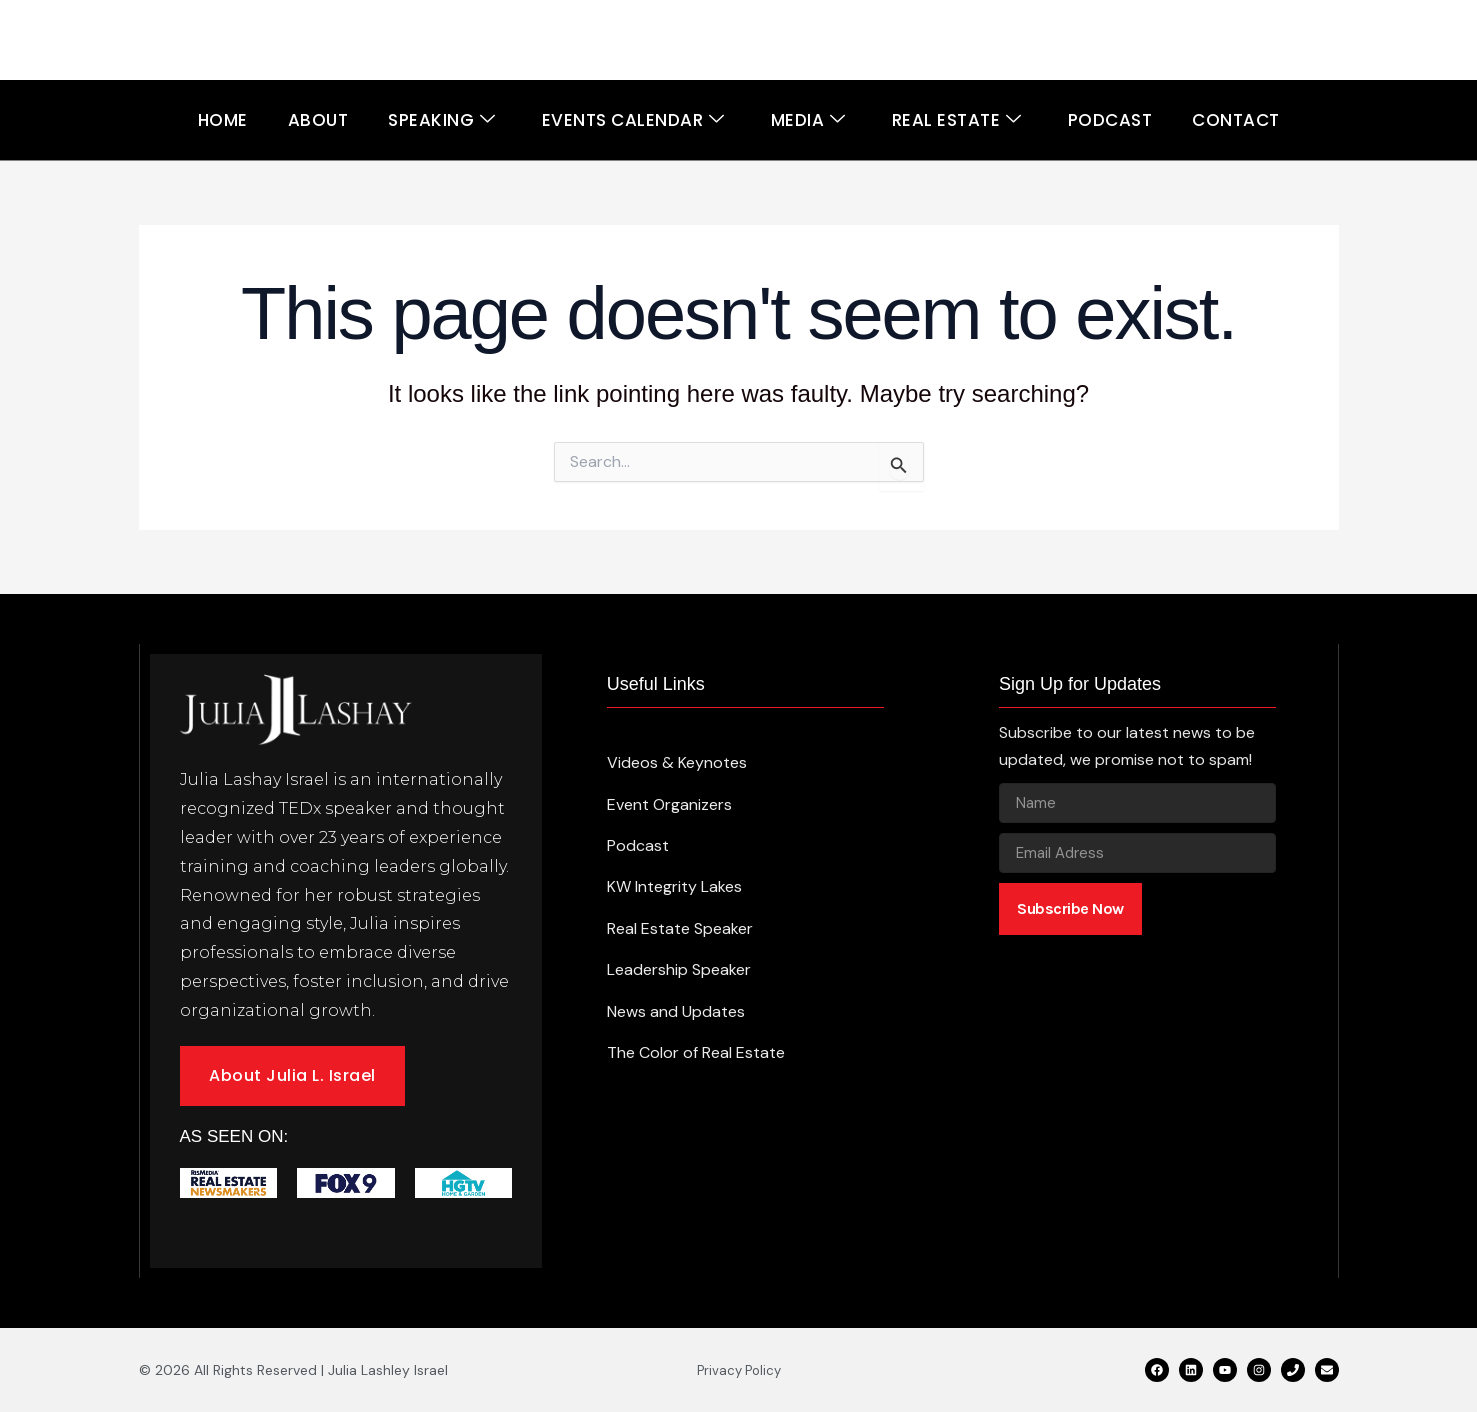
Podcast (1110, 120)
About (318, 120)
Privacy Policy (739, 1370)
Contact (1236, 120)
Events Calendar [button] (633, 120)
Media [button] (808, 120)
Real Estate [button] (957, 120)
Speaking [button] (442, 120)
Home (223, 120)
